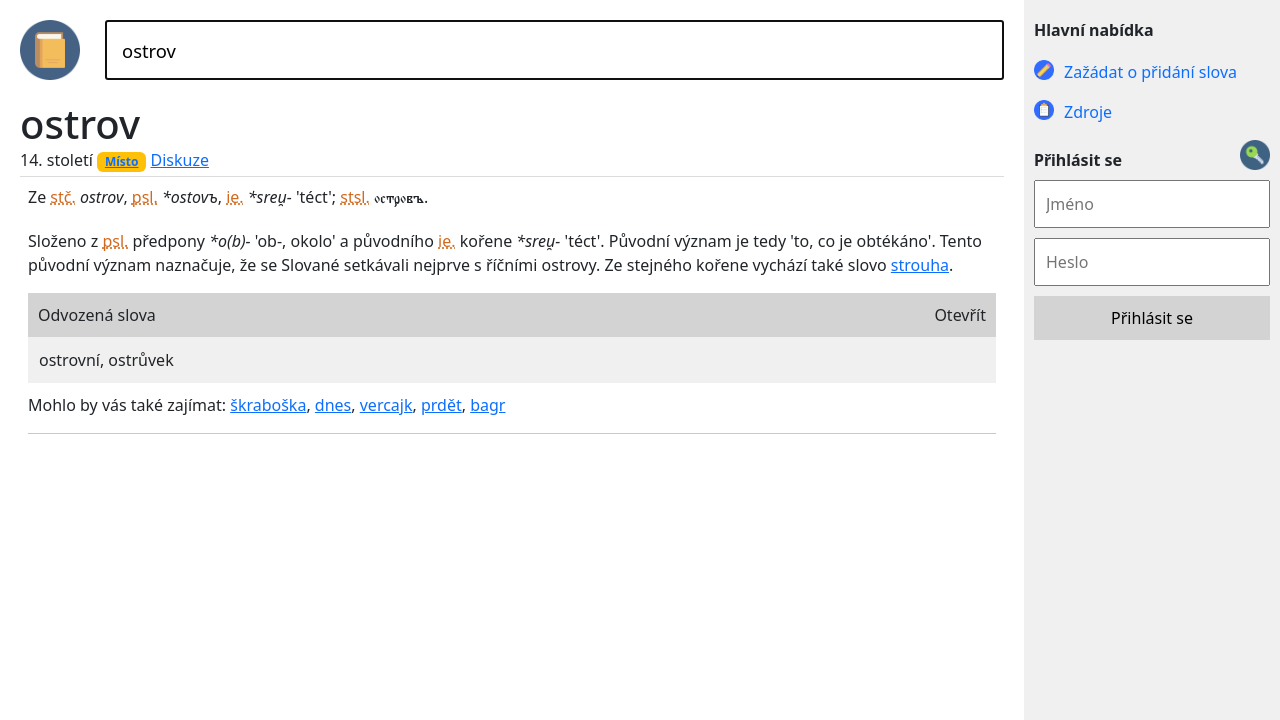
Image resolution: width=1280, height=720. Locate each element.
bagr (487, 405)
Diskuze (180, 160)
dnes (333, 405)
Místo (122, 161)
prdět (441, 405)
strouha (920, 265)
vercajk (386, 405)
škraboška (268, 405)
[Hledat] (554, 50)
